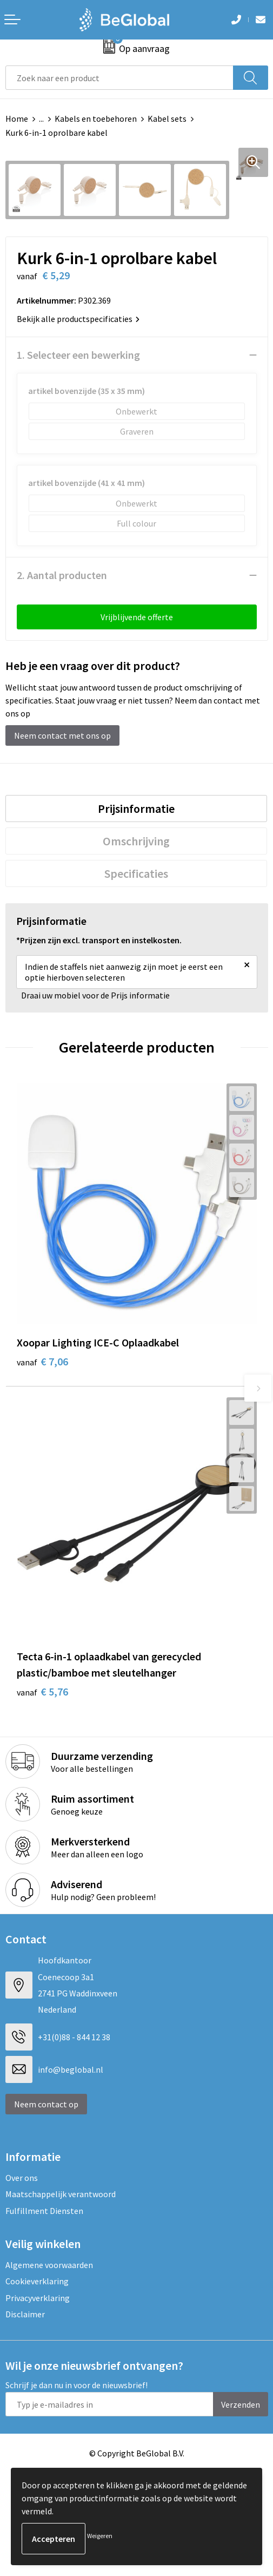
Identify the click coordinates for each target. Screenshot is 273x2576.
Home (16, 118)
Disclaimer (25, 2314)
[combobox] (119, 77)
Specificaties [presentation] (136, 873)
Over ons (21, 2177)
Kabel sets (167, 118)
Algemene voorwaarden (49, 2264)
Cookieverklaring (37, 2281)
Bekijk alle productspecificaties (78, 318)
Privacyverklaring (37, 2297)
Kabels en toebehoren (96, 118)
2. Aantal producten (62, 575)
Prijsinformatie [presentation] (136, 808)
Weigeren (99, 2536)
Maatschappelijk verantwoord (60, 2194)
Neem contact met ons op (62, 735)
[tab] (136, 808)
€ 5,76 (42, 1691)
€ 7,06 (42, 1361)
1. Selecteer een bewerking (78, 355)
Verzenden (240, 2404)
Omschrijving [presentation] (136, 841)
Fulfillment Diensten (44, 2210)
